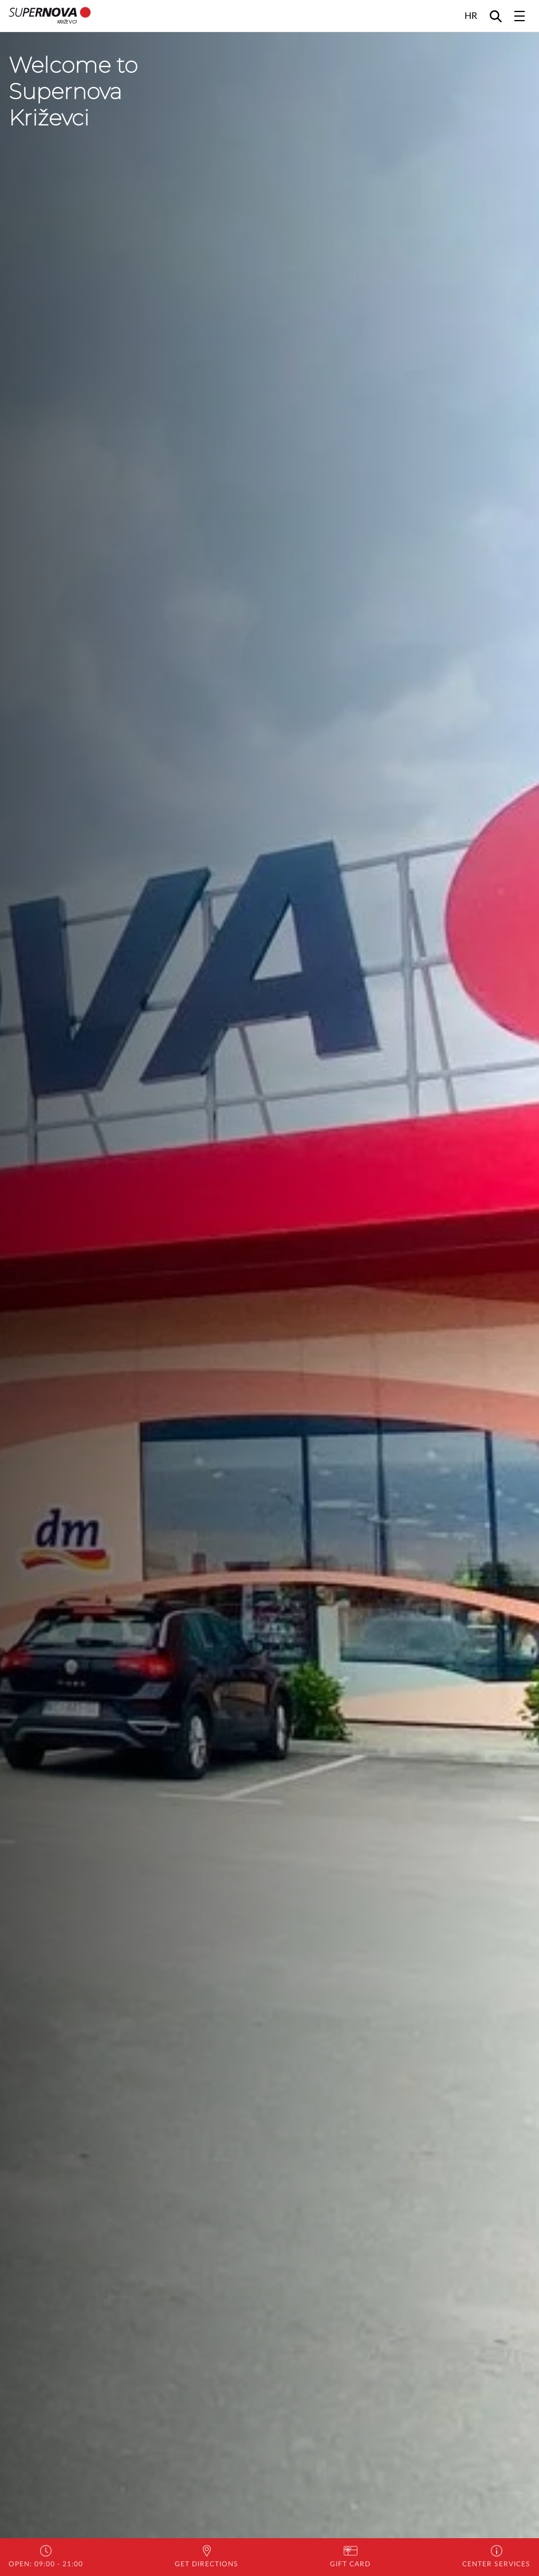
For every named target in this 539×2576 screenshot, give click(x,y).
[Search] (496, 16)
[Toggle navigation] (519, 16)
